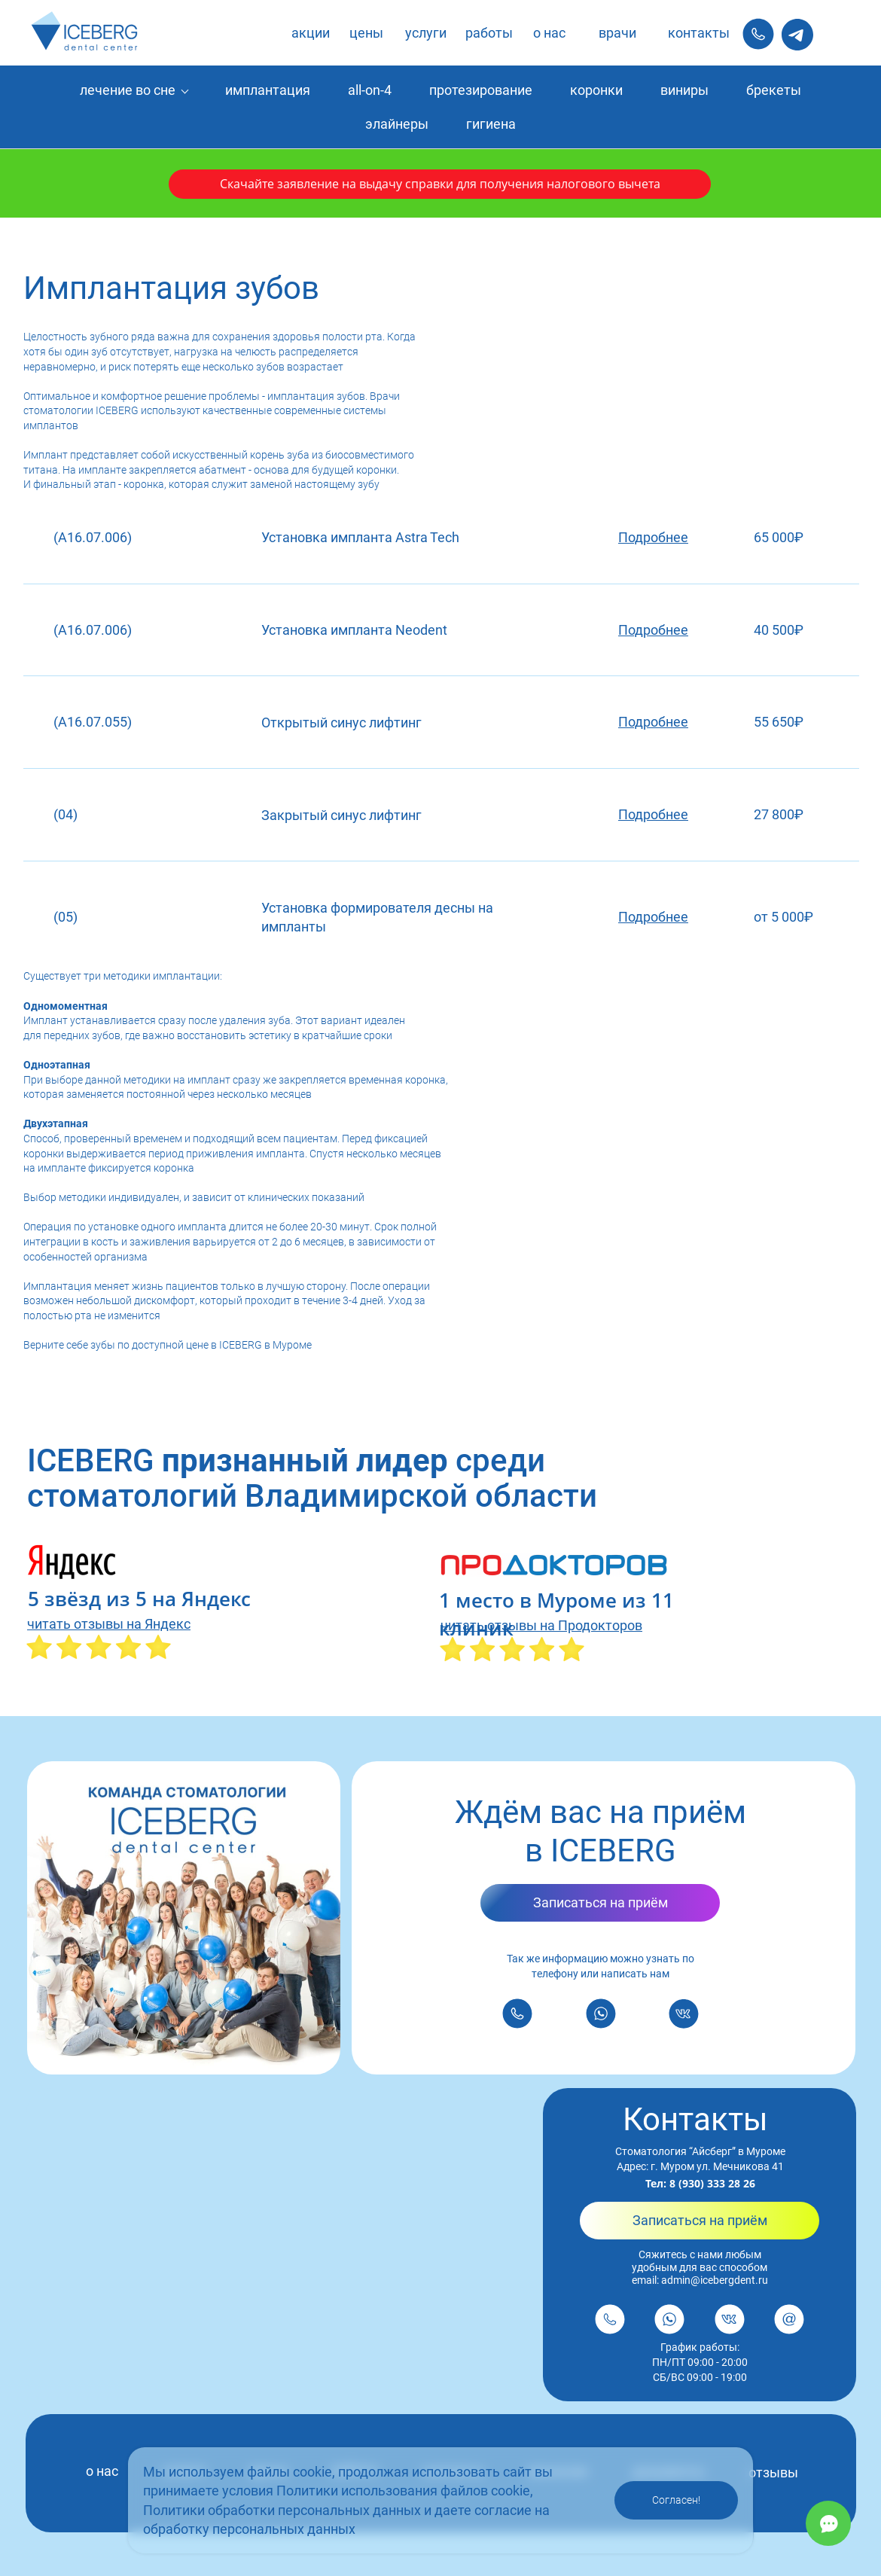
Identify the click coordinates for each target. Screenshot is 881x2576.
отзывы (773, 2472)
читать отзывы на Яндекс (109, 1624)
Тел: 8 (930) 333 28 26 (700, 2183)
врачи (617, 33)
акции (310, 33)
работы (489, 33)
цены (366, 33)
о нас (549, 33)
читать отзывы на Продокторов (541, 1625)
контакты (699, 33)
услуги (426, 33)
